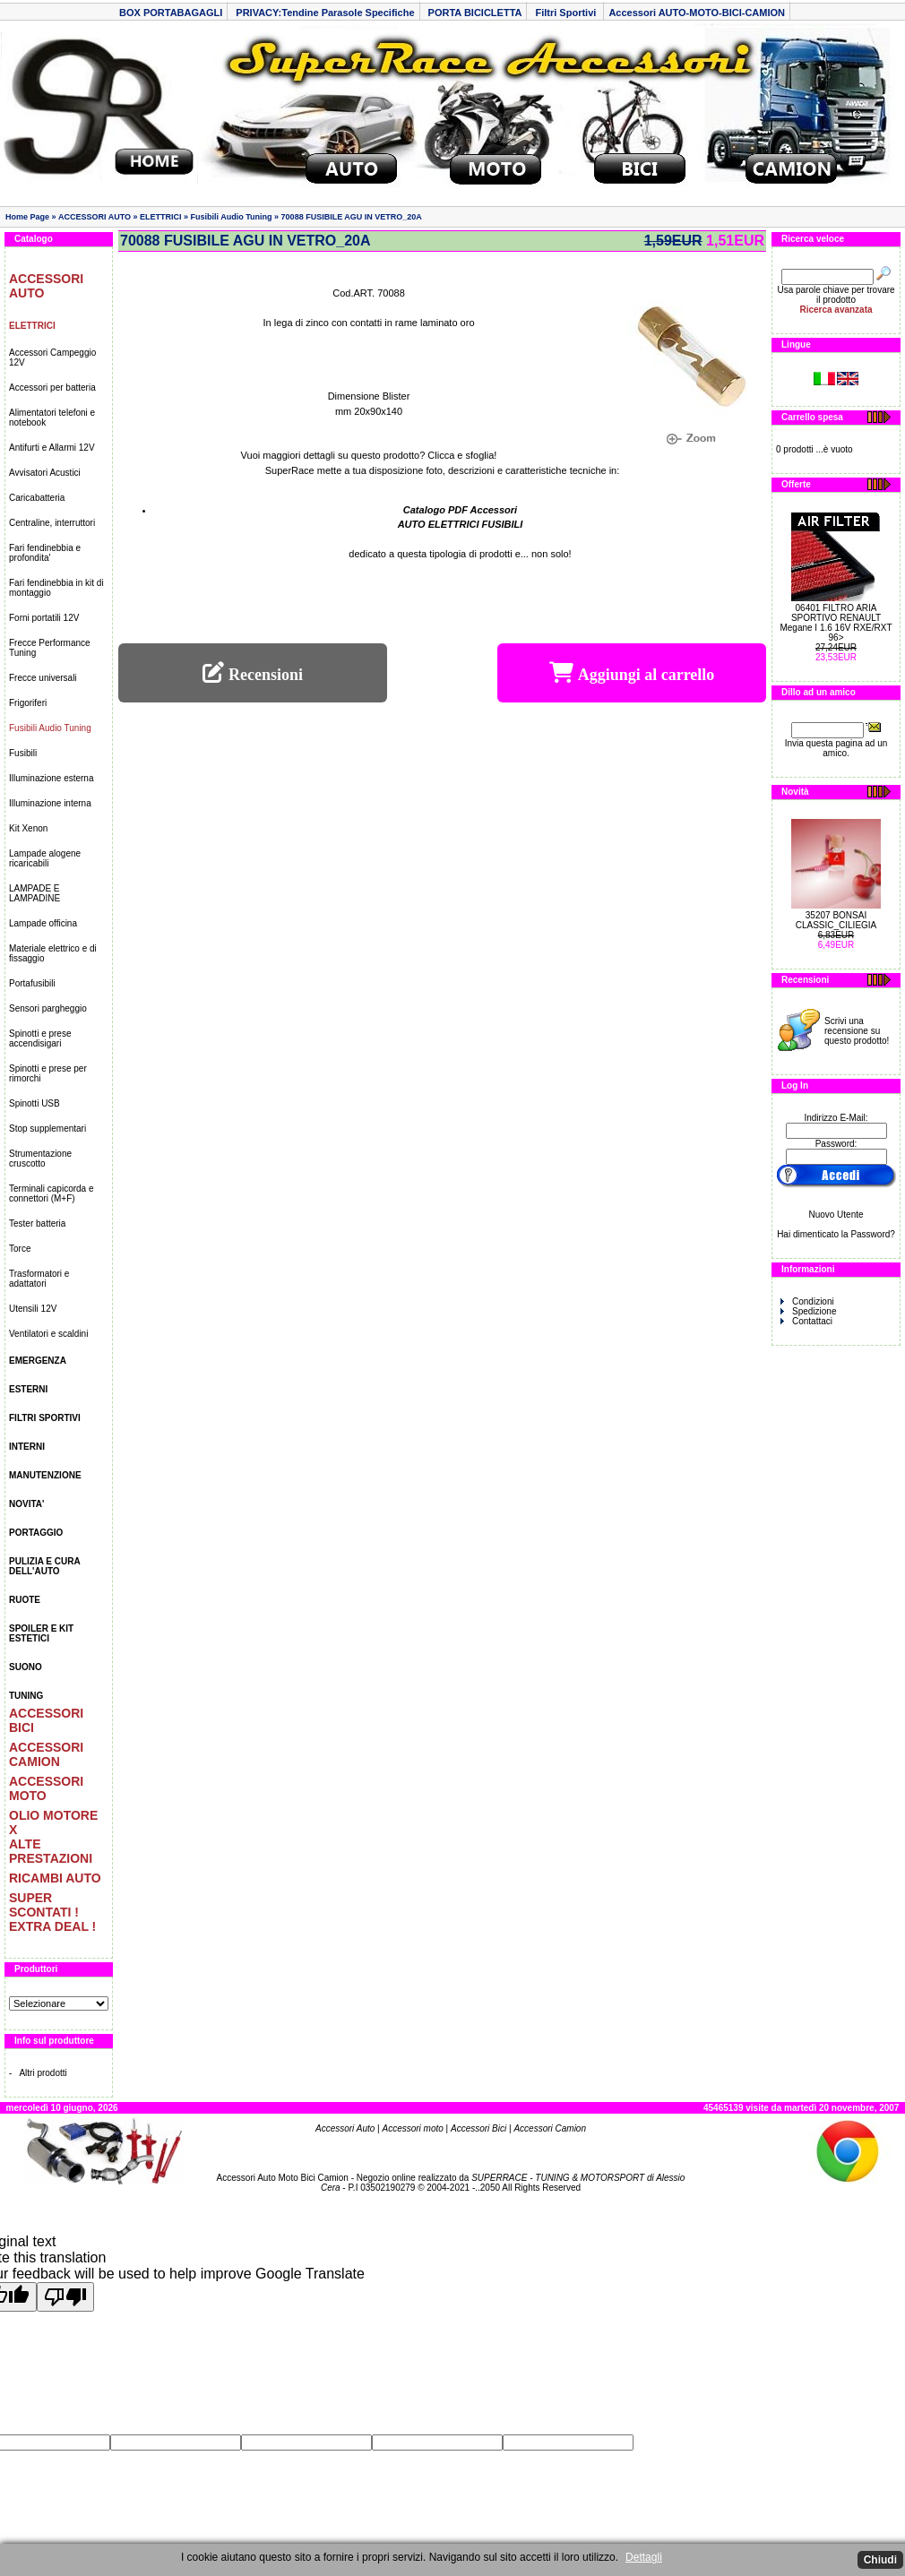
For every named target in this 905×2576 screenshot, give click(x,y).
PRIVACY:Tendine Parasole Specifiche (325, 12)
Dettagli (643, 2557)
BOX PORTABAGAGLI (170, 12)
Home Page (27, 216)
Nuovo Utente (835, 1214)
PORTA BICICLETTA (475, 12)
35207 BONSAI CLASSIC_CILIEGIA (836, 920)
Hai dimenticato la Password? (836, 1234)
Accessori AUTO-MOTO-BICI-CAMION (696, 12)
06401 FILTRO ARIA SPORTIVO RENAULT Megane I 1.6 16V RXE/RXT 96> (836, 622)
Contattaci (806, 1321)
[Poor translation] (65, 2297)
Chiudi (880, 2560)
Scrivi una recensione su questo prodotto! (856, 1031)
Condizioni (807, 1301)
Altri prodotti (42, 2073)
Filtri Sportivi (567, 12)
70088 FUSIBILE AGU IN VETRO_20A (351, 216)
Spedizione (808, 1311)
